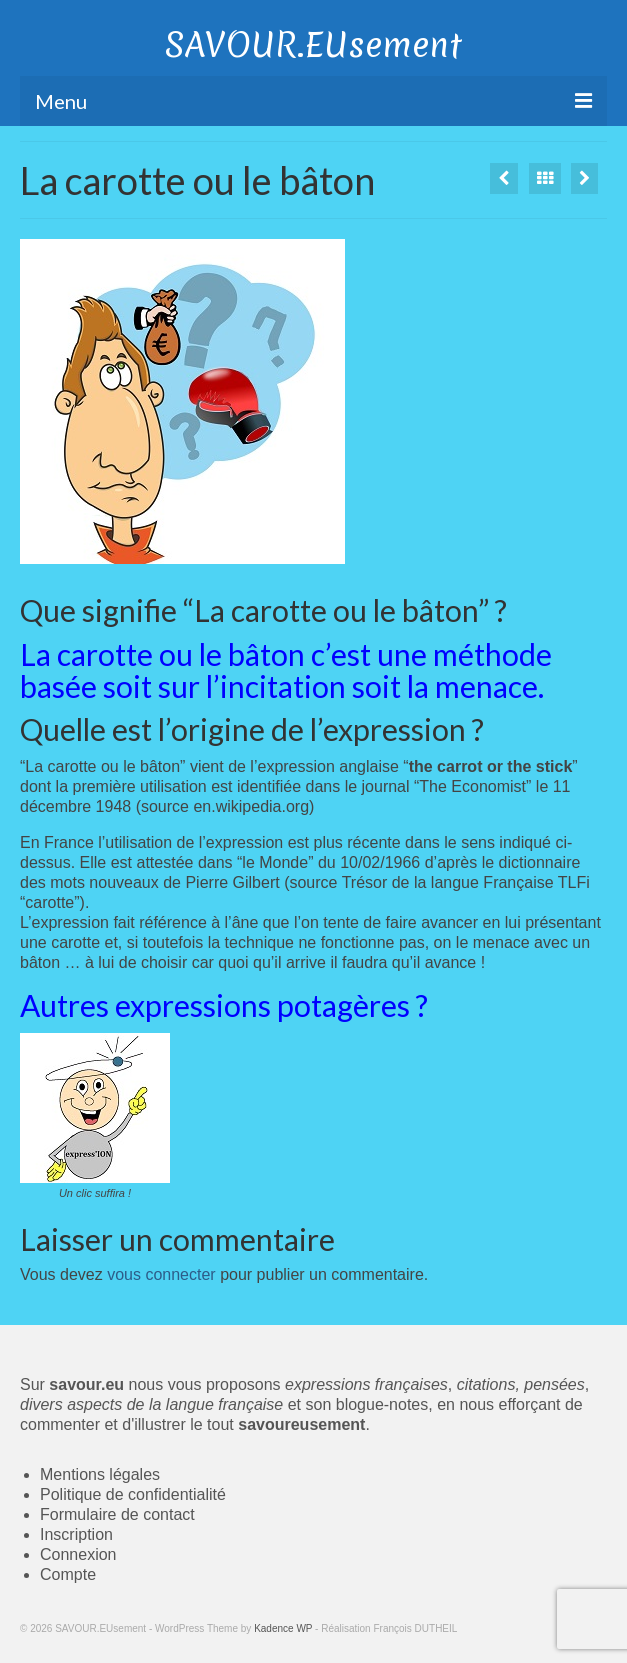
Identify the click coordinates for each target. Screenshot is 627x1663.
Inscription (76, 1534)
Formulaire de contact (117, 1514)
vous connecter (161, 1274)
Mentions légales (100, 1474)
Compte (68, 1574)
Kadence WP (283, 1628)
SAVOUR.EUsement (313, 45)
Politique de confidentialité (133, 1494)
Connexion (78, 1554)
